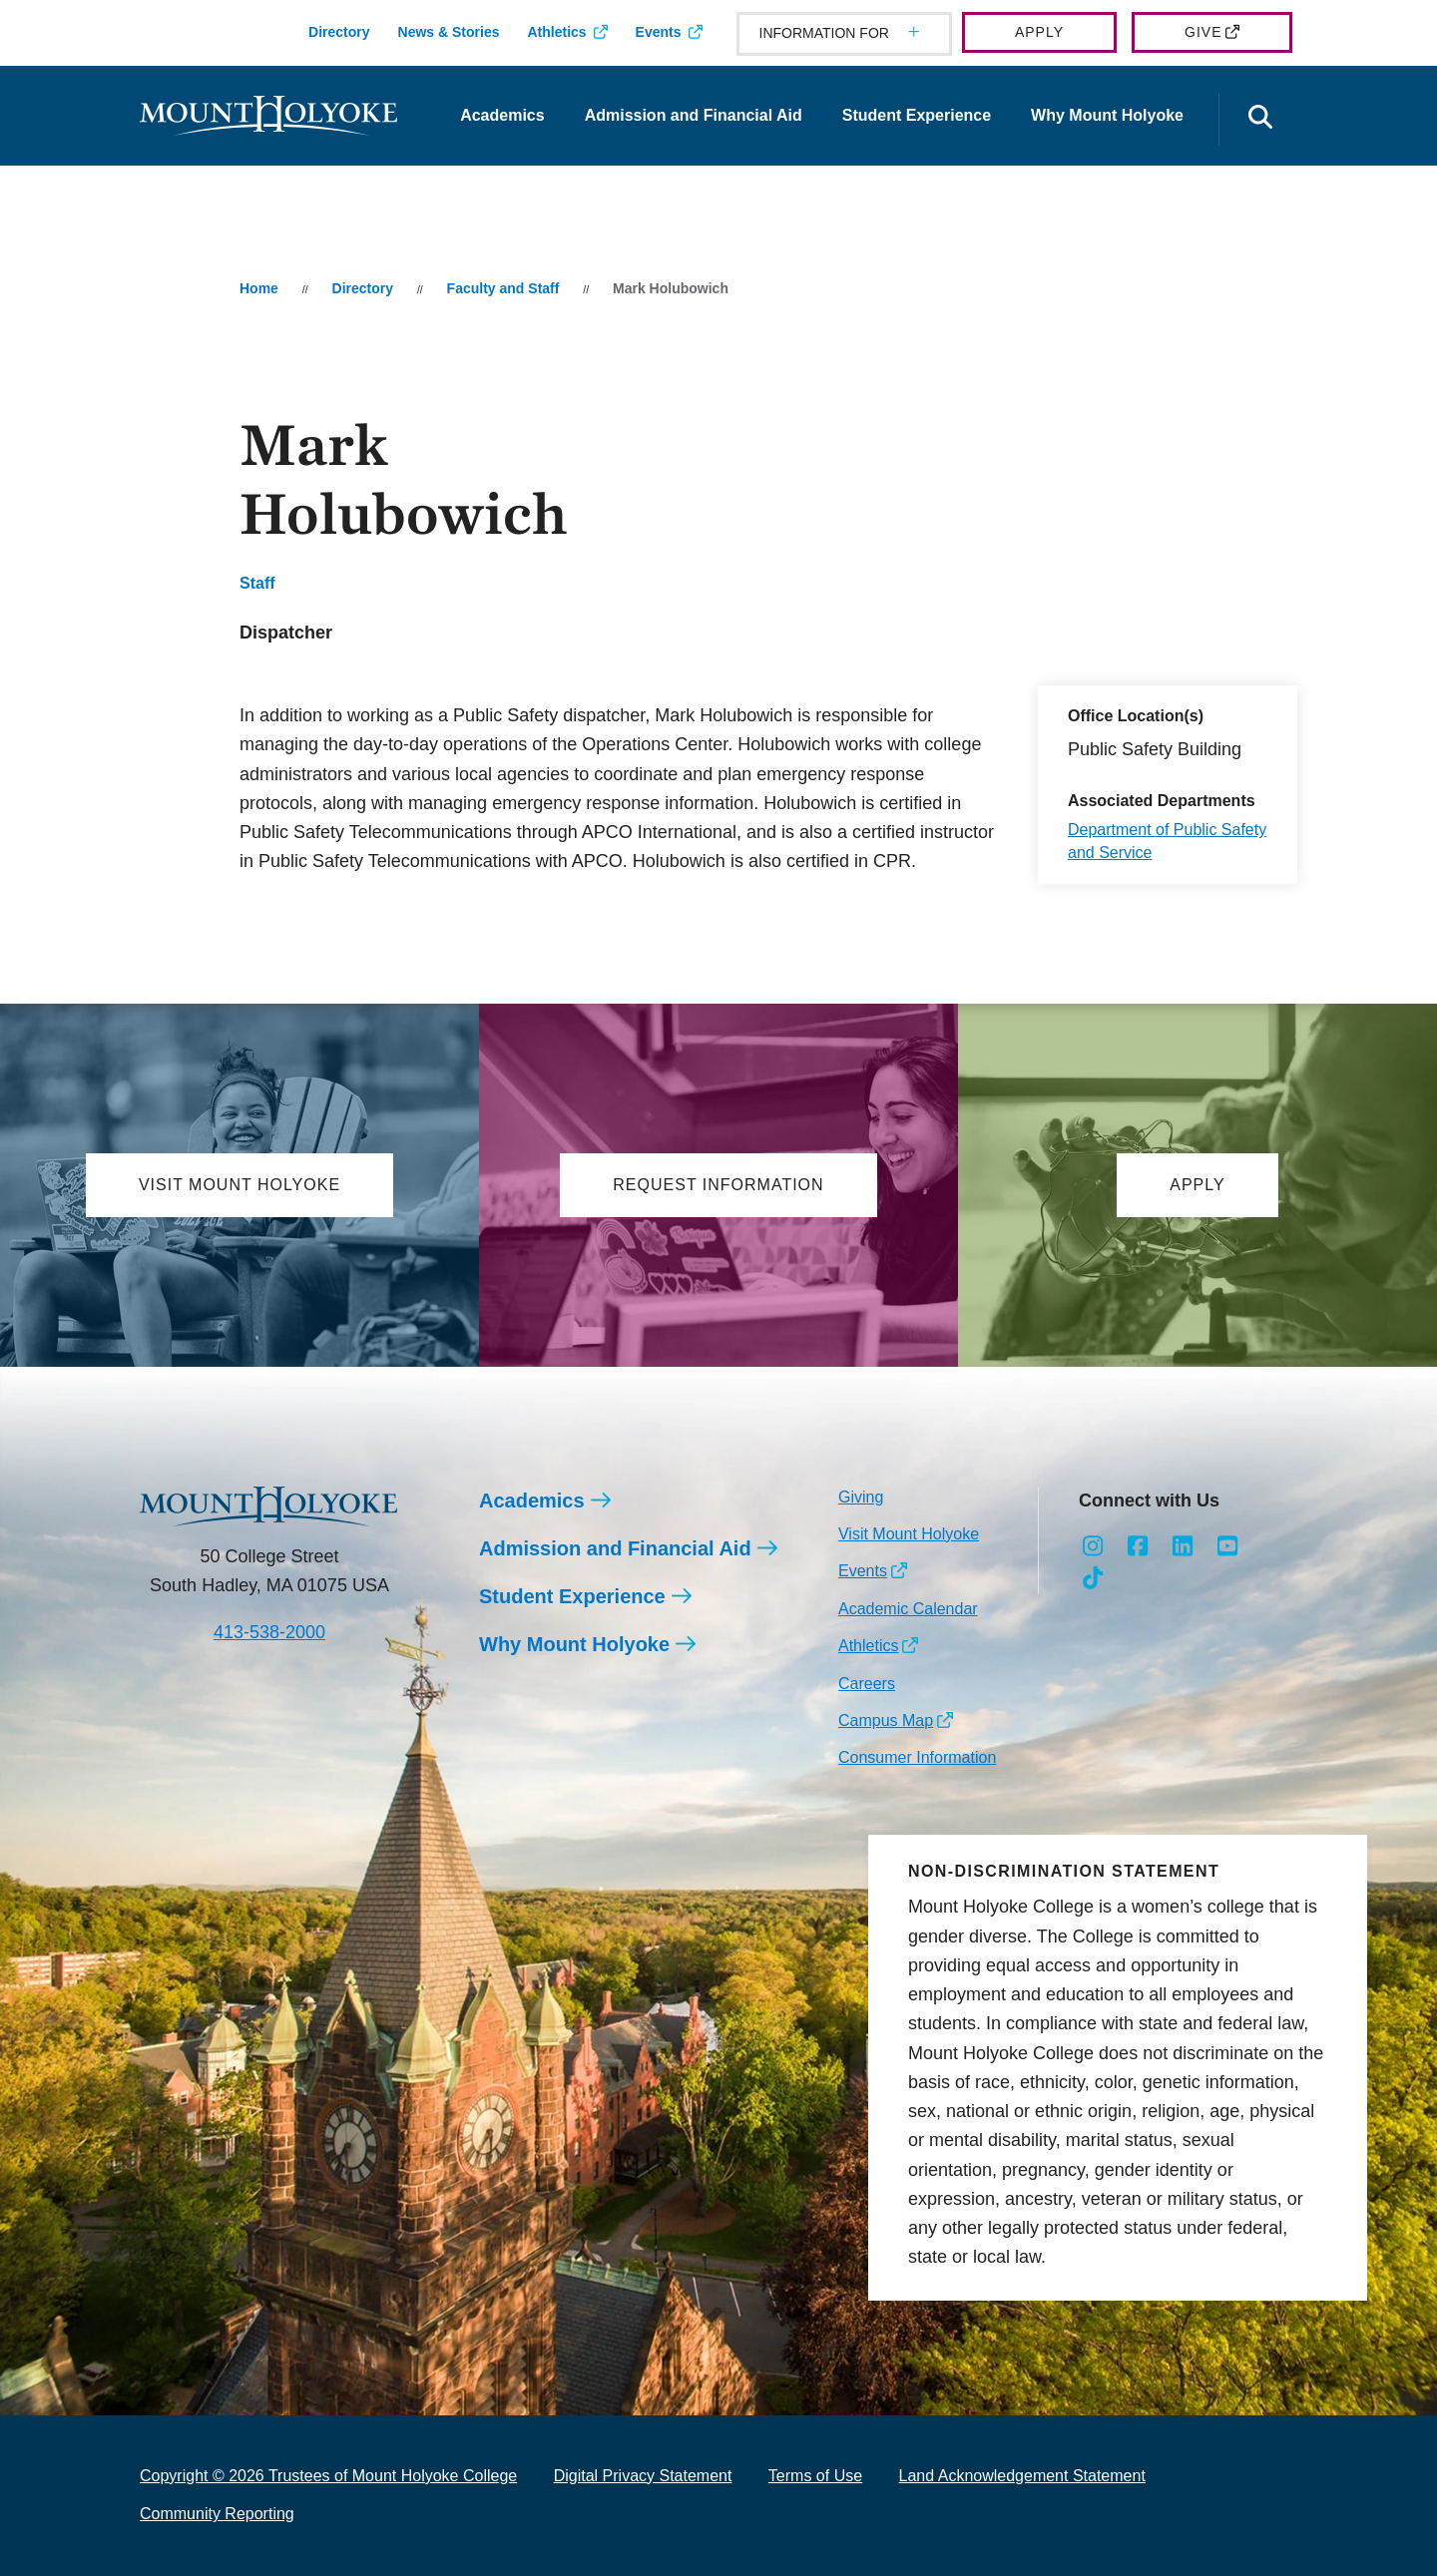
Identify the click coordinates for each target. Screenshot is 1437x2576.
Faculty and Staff (503, 288)
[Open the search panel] (1260, 119)
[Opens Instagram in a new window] (1093, 1546)
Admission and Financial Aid (693, 115)
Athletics (556, 32)
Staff (257, 583)
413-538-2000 (269, 1632)
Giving (860, 1497)
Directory (338, 32)
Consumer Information (917, 1757)
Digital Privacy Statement (643, 2475)
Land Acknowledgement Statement (1022, 2475)
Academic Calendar (908, 1608)
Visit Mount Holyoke (908, 1533)
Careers (866, 1683)
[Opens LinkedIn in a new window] (1183, 1546)
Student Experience (916, 115)
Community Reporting (217, 2513)
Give (1203, 32)
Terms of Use (815, 2475)
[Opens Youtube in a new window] (1226, 1546)
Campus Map (885, 1720)
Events (659, 32)
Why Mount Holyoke (1107, 115)
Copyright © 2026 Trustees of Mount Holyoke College (328, 2475)
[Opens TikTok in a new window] (1093, 1578)
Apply (1039, 32)
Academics (502, 115)
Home (259, 288)
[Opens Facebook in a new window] (1138, 1546)
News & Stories (449, 32)
